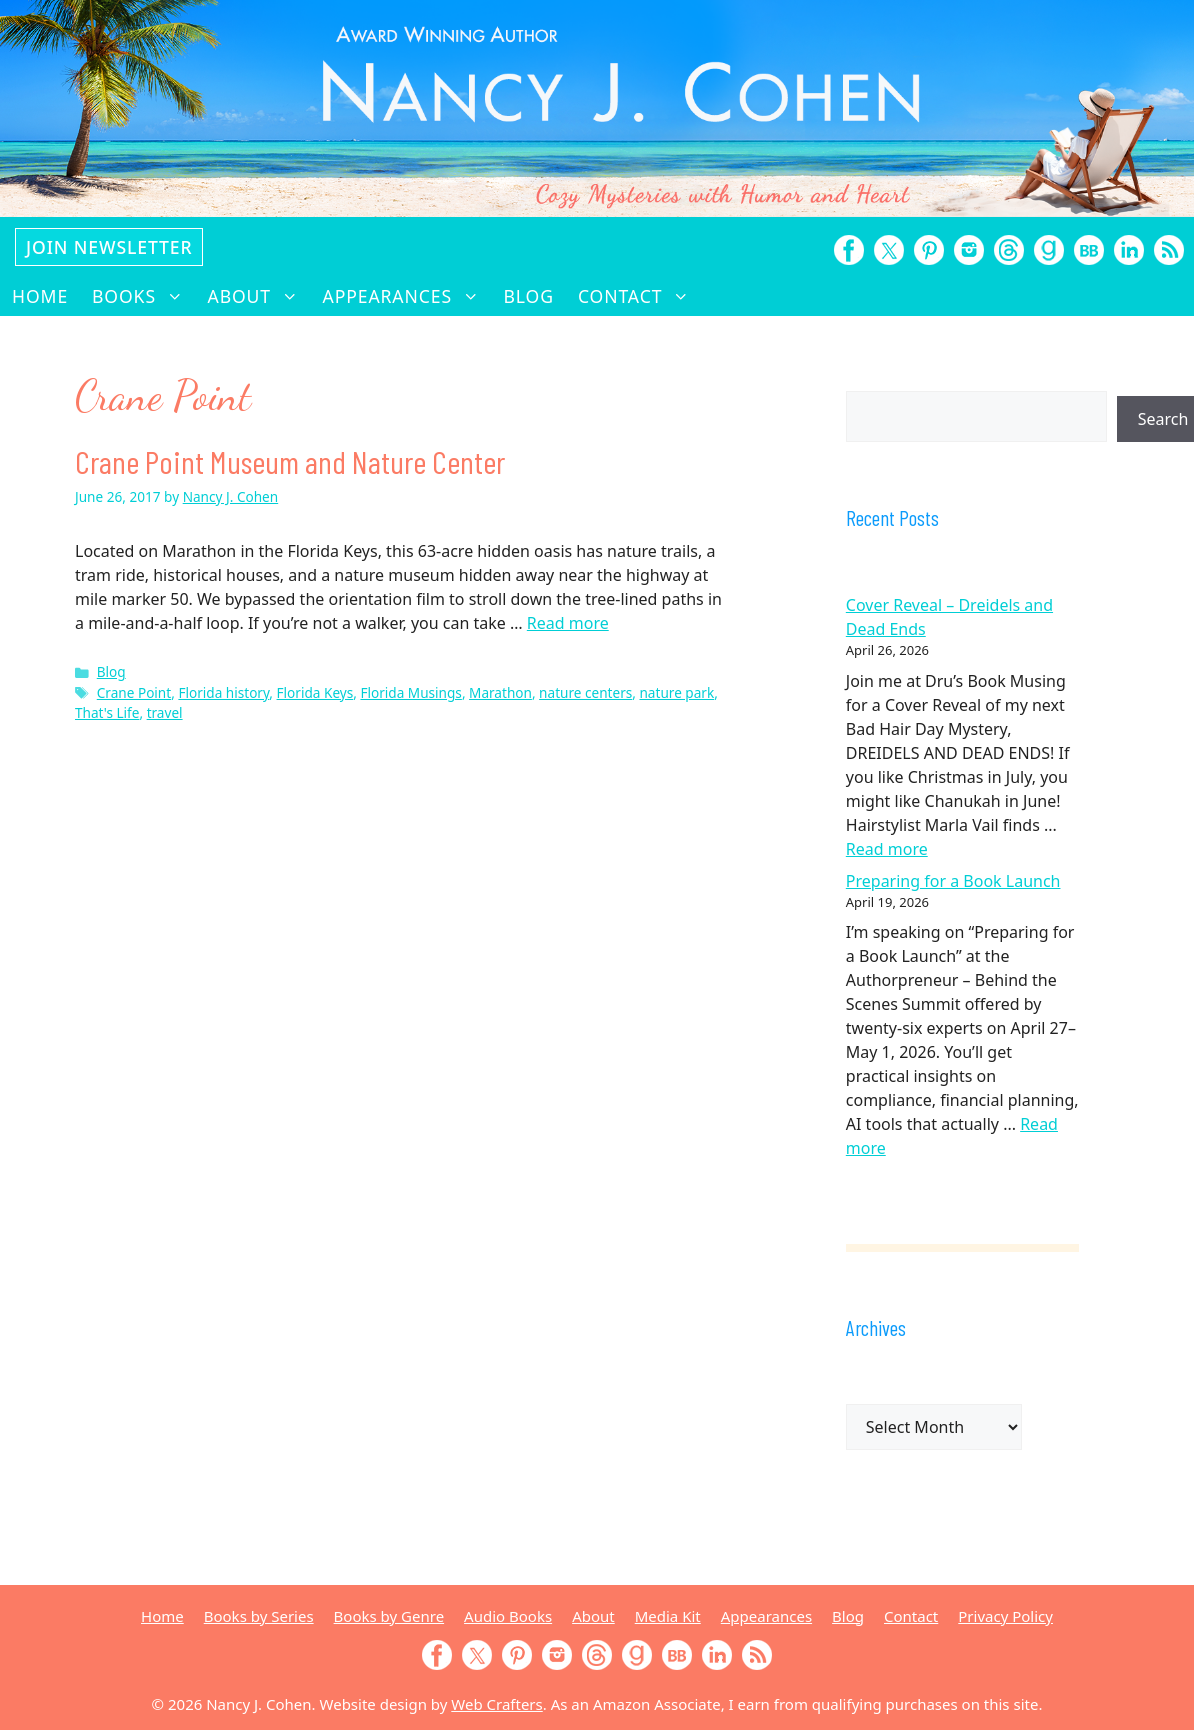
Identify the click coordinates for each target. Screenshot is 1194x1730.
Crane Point (134, 692)
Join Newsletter (109, 247)
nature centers (585, 692)
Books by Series (259, 1616)
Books (143, 296)
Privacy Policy (1005, 1616)
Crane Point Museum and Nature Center (290, 461)
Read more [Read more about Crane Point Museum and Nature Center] (568, 623)
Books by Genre (389, 1616)
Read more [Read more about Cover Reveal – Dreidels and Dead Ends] (887, 849)
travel (165, 712)
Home (40, 296)
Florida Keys (315, 692)
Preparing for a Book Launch (953, 881)
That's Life (107, 712)
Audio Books (508, 1616)
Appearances (407, 296)
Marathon (500, 692)
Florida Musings (410, 692)
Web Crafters (496, 1704)
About (259, 296)
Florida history (223, 692)
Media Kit (668, 1616)
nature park (676, 692)
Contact (640, 296)
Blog (529, 296)
